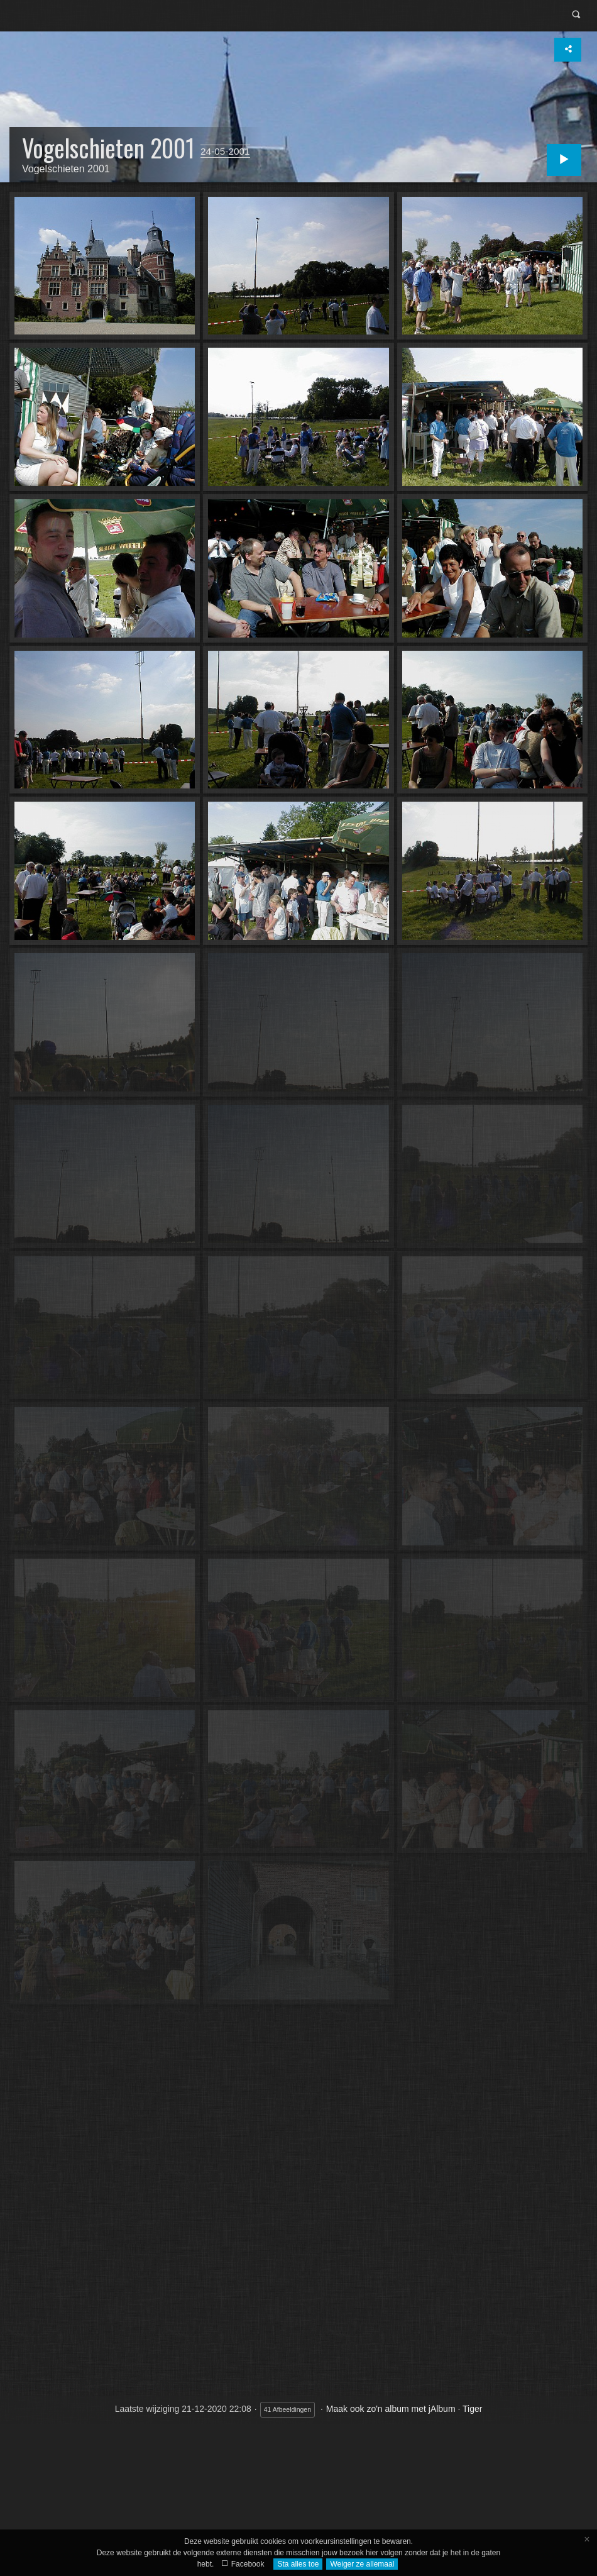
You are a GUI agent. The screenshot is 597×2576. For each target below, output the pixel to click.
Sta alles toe (298, 2564)
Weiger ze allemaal (362, 2564)
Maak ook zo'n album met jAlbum (391, 2409)
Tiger (472, 2409)
